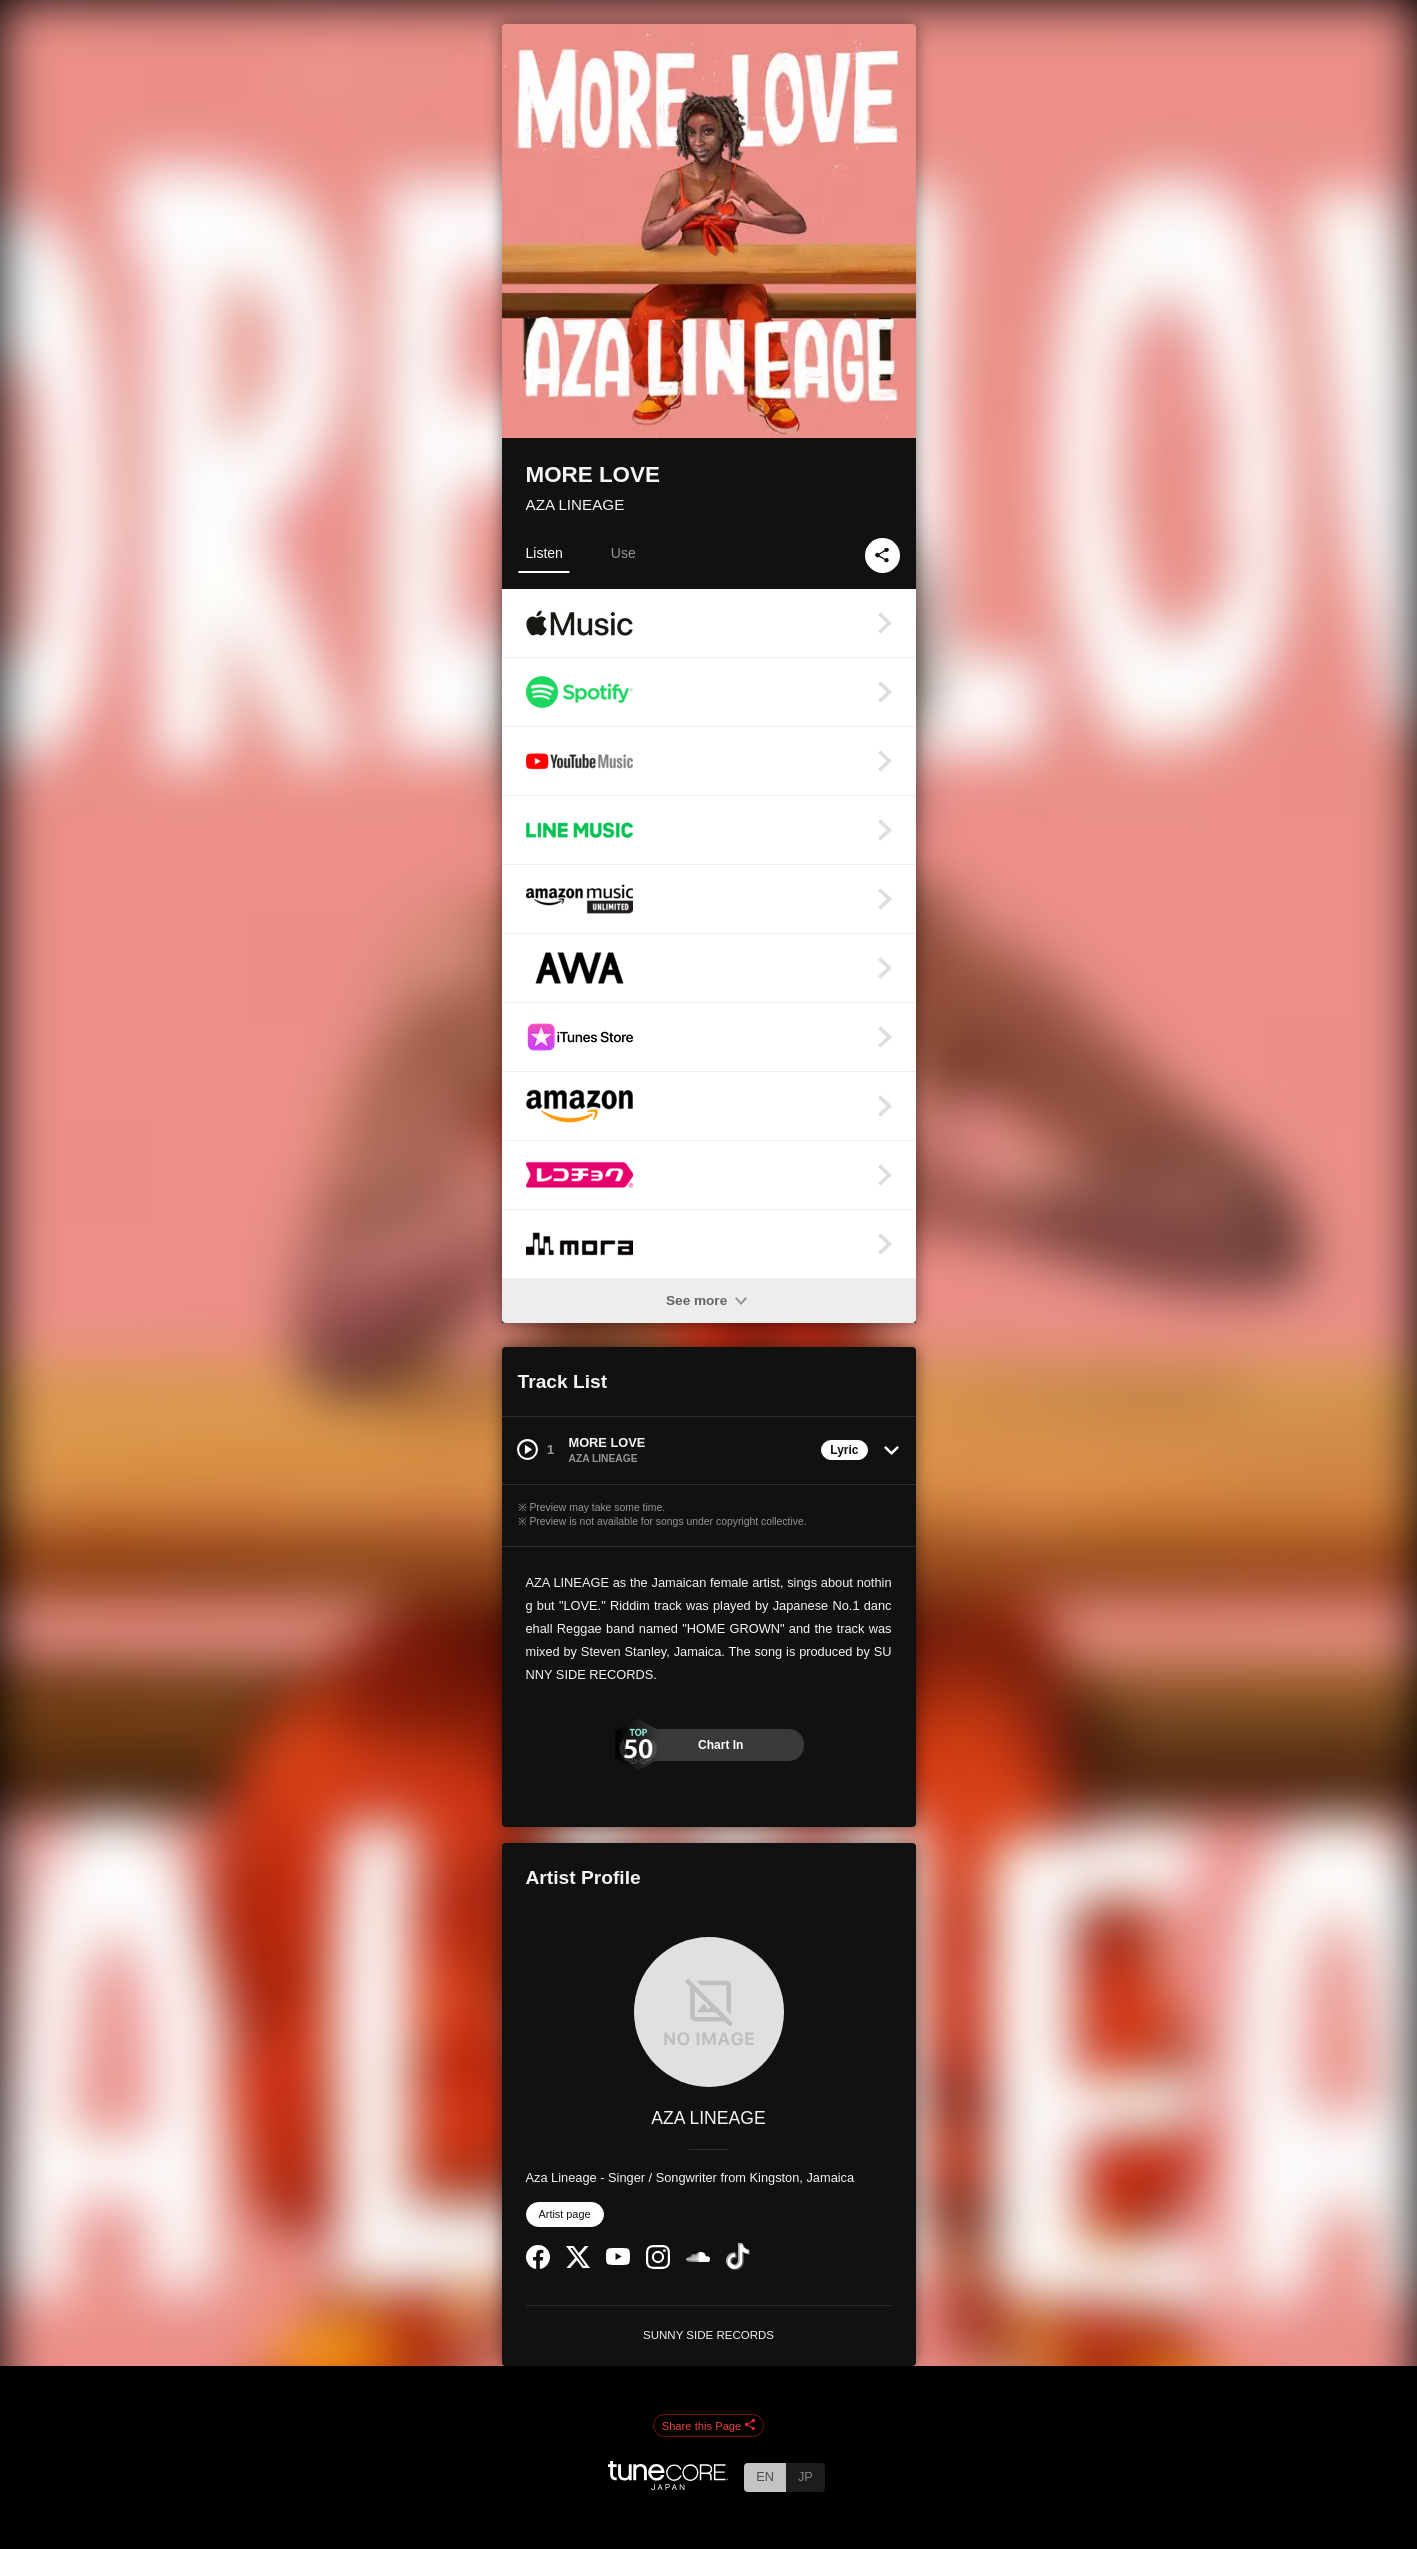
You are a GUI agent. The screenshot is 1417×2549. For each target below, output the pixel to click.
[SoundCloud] (698, 2257)
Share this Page (709, 2426)
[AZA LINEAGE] (709, 2012)
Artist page (565, 2214)
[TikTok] (738, 2265)
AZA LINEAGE (575, 504)
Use (623, 553)
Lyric (844, 1450)
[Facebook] (538, 2264)
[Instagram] (658, 2264)
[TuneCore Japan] (668, 2484)
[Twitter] (578, 2263)
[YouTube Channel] (618, 2260)
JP (805, 2476)
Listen (544, 553)
